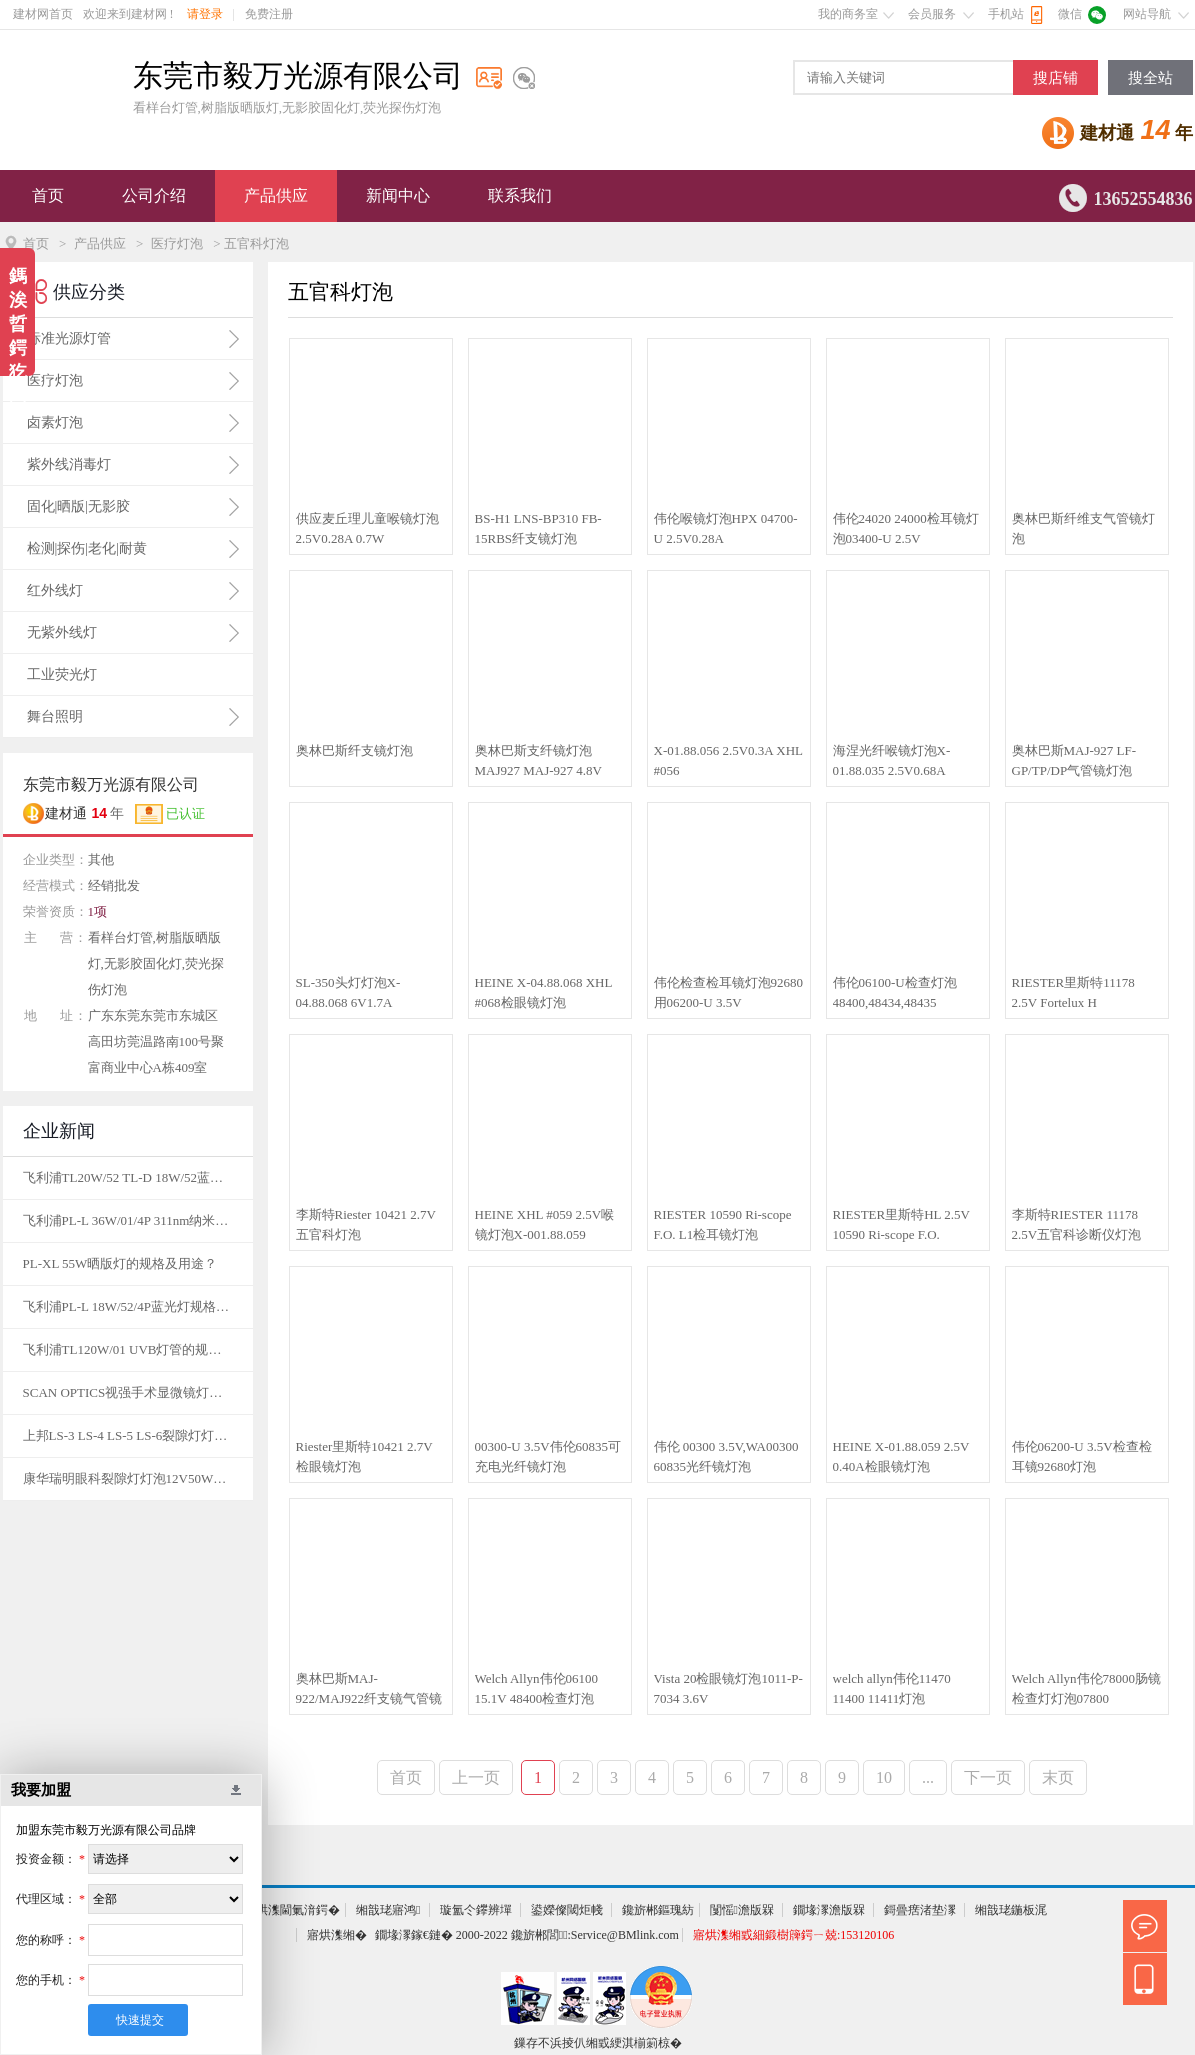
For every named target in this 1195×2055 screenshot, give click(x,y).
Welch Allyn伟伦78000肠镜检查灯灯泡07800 (1087, 1688)
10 (884, 1777)
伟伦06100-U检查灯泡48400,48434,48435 (895, 992)
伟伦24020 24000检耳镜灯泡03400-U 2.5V (906, 528)
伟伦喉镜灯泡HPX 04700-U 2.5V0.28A (726, 528)
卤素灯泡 (55, 422)
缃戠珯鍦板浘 (1011, 1910)
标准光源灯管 (69, 338)
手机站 (1006, 14)
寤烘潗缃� (337, 1935)
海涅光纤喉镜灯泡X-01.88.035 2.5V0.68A (892, 760)
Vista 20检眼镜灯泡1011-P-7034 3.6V (728, 1688)
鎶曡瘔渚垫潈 (920, 1910)
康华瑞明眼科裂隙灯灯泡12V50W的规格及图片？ (128, 1478)
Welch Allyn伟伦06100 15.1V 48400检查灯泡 (537, 1688)
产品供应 (276, 195)
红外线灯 (55, 590)
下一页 (988, 1777)
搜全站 (1150, 78)
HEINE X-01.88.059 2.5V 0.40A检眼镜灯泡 (901, 1456)
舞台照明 (55, 716)
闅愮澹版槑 (742, 1910)
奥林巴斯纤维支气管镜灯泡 (1083, 528)
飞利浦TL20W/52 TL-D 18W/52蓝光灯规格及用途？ (128, 1177)
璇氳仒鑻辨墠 (476, 1910)
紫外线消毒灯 (69, 464)
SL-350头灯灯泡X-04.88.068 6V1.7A (348, 992)
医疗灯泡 (177, 243)
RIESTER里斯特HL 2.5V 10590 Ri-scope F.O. (901, 1224)
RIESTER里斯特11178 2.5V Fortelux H (1073, 992)
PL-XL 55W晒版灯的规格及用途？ (120, 1263)
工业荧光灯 (62, 674)
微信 (1070, 14)
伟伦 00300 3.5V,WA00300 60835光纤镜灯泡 (726, 1456)
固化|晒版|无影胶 (79, 506)
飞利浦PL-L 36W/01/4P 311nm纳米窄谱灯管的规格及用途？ (128, 1220)
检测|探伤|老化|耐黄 (87, 548)
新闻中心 (398, 195)
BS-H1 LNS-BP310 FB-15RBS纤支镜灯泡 (538, 528)
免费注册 (269, 14)
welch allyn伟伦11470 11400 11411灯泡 (892, 1688)
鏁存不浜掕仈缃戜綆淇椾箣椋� (598, 2043)
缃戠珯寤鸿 (388, 1910)
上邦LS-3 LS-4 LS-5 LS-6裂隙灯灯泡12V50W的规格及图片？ (128, 1435)
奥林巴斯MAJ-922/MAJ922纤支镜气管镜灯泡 (369, 1690)
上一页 (476, 1777)
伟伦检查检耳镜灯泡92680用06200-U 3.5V (729, 992)
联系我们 (520, 195)
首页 (48, 195)
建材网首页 (43, 14)
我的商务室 (848, 14)
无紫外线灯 (62, 632)
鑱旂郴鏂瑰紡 (658, 1910)
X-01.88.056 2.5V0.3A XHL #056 (728, 760)
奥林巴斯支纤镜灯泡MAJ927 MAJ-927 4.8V (538, 760)
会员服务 (932, 14)
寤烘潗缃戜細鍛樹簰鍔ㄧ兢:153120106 (793, 1935)
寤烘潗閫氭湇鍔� (292, 1910)
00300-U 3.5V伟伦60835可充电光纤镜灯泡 (548, 1456)
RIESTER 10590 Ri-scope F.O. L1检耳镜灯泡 (723, 1224)
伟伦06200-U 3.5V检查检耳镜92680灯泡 (1082, 1456)
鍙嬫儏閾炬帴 (567, 1910)
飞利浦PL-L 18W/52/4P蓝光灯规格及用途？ (128, 1306)
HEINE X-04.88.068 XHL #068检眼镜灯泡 (543, 992)
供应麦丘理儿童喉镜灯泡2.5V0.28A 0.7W (367, 528)
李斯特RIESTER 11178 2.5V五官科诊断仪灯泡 (1077, 1224)
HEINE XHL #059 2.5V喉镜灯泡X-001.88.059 (545, 1224)
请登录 (205, 14)
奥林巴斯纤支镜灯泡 (354, 750)
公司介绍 (154, 195)
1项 (98, 911)
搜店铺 (1055, 78)
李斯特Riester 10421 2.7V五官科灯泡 (366, 1224)
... (928, 1777)
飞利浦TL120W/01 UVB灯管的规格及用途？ (128, 1349)
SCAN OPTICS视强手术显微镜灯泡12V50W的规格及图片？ (128, 1392)
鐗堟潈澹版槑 (829, 1910)
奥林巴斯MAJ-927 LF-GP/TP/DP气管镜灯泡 (1074, 760)
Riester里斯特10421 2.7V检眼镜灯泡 (364, 1456)
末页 (1058, 1777)
